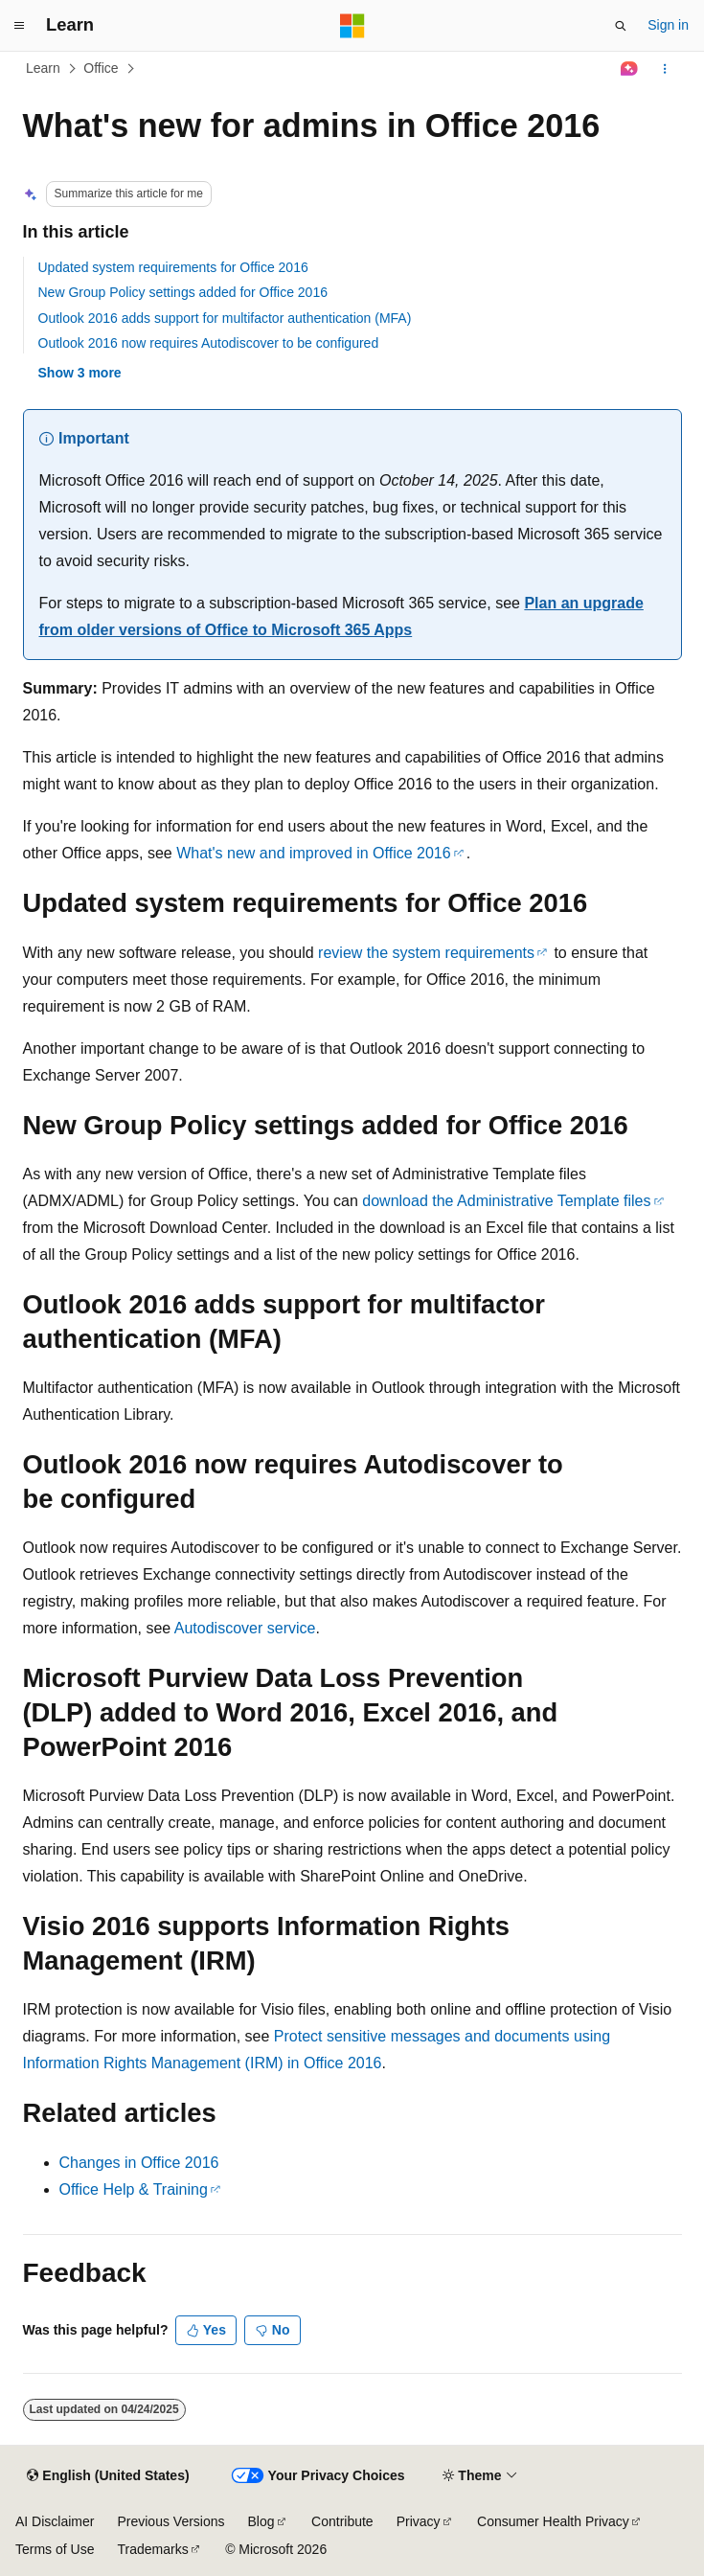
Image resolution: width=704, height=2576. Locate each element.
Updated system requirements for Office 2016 (173, 267)
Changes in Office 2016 (139, 2162)
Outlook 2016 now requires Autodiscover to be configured (208, 343)
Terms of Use (54, 2549)
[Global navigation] (19, 26)
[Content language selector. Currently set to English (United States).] (107, 2476)
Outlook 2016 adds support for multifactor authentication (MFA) (225, 318)
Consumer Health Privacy (553, 2521)
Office (100, 68)
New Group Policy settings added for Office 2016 (183, 292)
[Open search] (621, 26)
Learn (43, 68)
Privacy (419, 2521)
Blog (261, 2521)
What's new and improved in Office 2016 (313, 853)
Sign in (668, 25)
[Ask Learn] (628, 69)
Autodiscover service (245, 1628)
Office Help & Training (133, 2189)
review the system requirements (426, 953)
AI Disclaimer (54, 2521)
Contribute (342, 2521)
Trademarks (152, 2549)
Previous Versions (170, 2521)
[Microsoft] (352, 25)
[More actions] (664, 69)
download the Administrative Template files (506, 1201)
